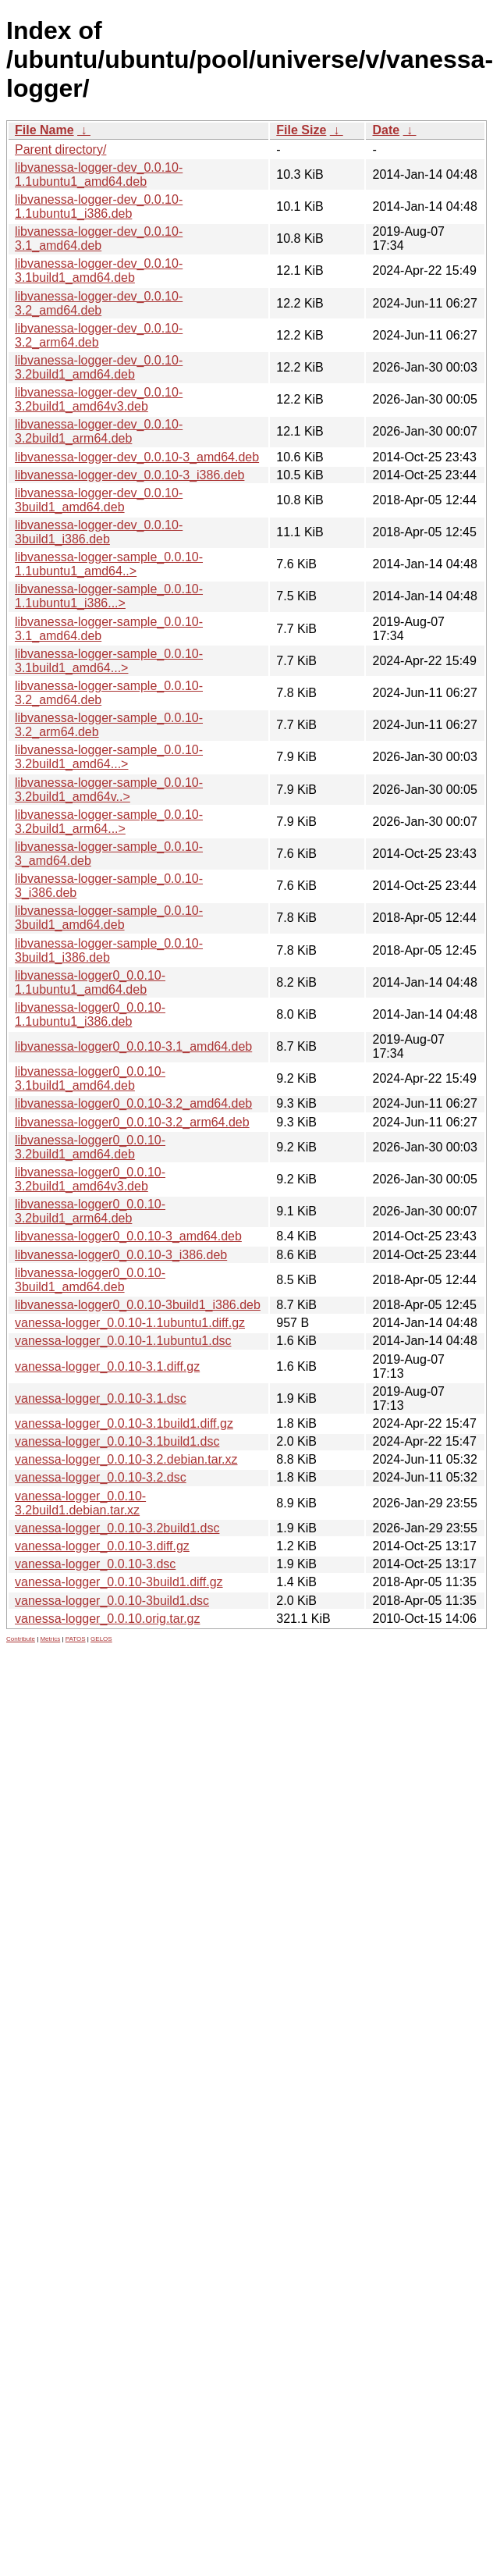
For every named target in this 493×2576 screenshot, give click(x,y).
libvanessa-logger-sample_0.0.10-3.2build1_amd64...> (109, 756)
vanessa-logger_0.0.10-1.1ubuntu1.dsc (123, 1340)
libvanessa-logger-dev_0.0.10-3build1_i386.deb (99, 532)
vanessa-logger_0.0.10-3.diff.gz (102, 1546)
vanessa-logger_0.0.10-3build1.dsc (112, 1600)
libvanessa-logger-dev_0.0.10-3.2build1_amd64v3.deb (99, 399)
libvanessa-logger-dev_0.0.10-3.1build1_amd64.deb (99, 270)
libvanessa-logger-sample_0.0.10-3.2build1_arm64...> (109, 821)
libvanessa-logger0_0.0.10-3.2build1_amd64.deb (90, 1147)
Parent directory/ (60, 149)
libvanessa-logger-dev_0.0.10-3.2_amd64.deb (99, 303)
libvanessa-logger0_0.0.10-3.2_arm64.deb (132, 1122)
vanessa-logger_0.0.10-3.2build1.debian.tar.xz (80, 1503)
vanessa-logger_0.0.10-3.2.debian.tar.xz (126, 1459)
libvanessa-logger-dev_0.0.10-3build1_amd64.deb (99, 500)
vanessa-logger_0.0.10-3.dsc (95, 1564)
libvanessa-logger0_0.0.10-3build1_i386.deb (138, 1304)
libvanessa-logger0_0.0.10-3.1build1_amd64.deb (90, 1078)
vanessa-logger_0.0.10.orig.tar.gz (107, 1618)
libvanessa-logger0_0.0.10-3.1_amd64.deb (133, 1046)
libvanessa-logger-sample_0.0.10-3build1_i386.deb (109, 950)
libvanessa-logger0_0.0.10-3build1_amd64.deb (90, 1279)
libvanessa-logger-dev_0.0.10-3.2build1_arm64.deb (99, 431)
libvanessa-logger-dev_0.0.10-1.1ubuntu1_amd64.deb (99, 174)
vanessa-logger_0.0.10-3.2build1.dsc (117, 1528)
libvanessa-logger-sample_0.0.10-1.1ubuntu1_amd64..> (109, 564)
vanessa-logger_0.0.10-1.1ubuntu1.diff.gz (130, 1322)
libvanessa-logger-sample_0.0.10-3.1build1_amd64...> (109, 660)
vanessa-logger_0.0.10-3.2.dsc (100, 1477)
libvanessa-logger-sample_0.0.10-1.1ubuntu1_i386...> (109, 596)
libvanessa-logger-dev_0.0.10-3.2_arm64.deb (99, 335)
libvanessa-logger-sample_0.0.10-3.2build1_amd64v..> (109, 789)
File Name (44, 130)
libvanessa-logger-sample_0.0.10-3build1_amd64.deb (109, 917)
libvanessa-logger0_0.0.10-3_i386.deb (121, 1254)
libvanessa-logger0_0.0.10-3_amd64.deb (128, 1236)
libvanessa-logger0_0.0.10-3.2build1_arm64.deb (90, 1211)
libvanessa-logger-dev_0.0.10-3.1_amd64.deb (99, 238)
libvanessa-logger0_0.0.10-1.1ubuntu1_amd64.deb (90, 982)
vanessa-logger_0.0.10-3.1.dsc (100, 1398)
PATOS (76, 1638)
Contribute (20, 1638)
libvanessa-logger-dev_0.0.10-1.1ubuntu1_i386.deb (99, 206)
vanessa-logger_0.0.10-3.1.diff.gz (107, 1366)
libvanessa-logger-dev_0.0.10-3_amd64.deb (137, 457)
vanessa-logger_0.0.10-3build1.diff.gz (119, 1582)
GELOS (101, 1638)
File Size (301, 130)
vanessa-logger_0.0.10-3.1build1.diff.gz (124, 1423)
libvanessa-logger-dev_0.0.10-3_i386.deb (129, 475)
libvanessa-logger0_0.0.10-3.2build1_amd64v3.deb (90, 1179)
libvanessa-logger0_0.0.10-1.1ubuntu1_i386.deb (90, 1014)
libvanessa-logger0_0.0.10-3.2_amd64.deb (133, 1103)
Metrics (50, 1638)
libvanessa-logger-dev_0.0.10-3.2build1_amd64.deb (99, 367)
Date (385, 130)
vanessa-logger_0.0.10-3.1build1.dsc (117, 1441)
